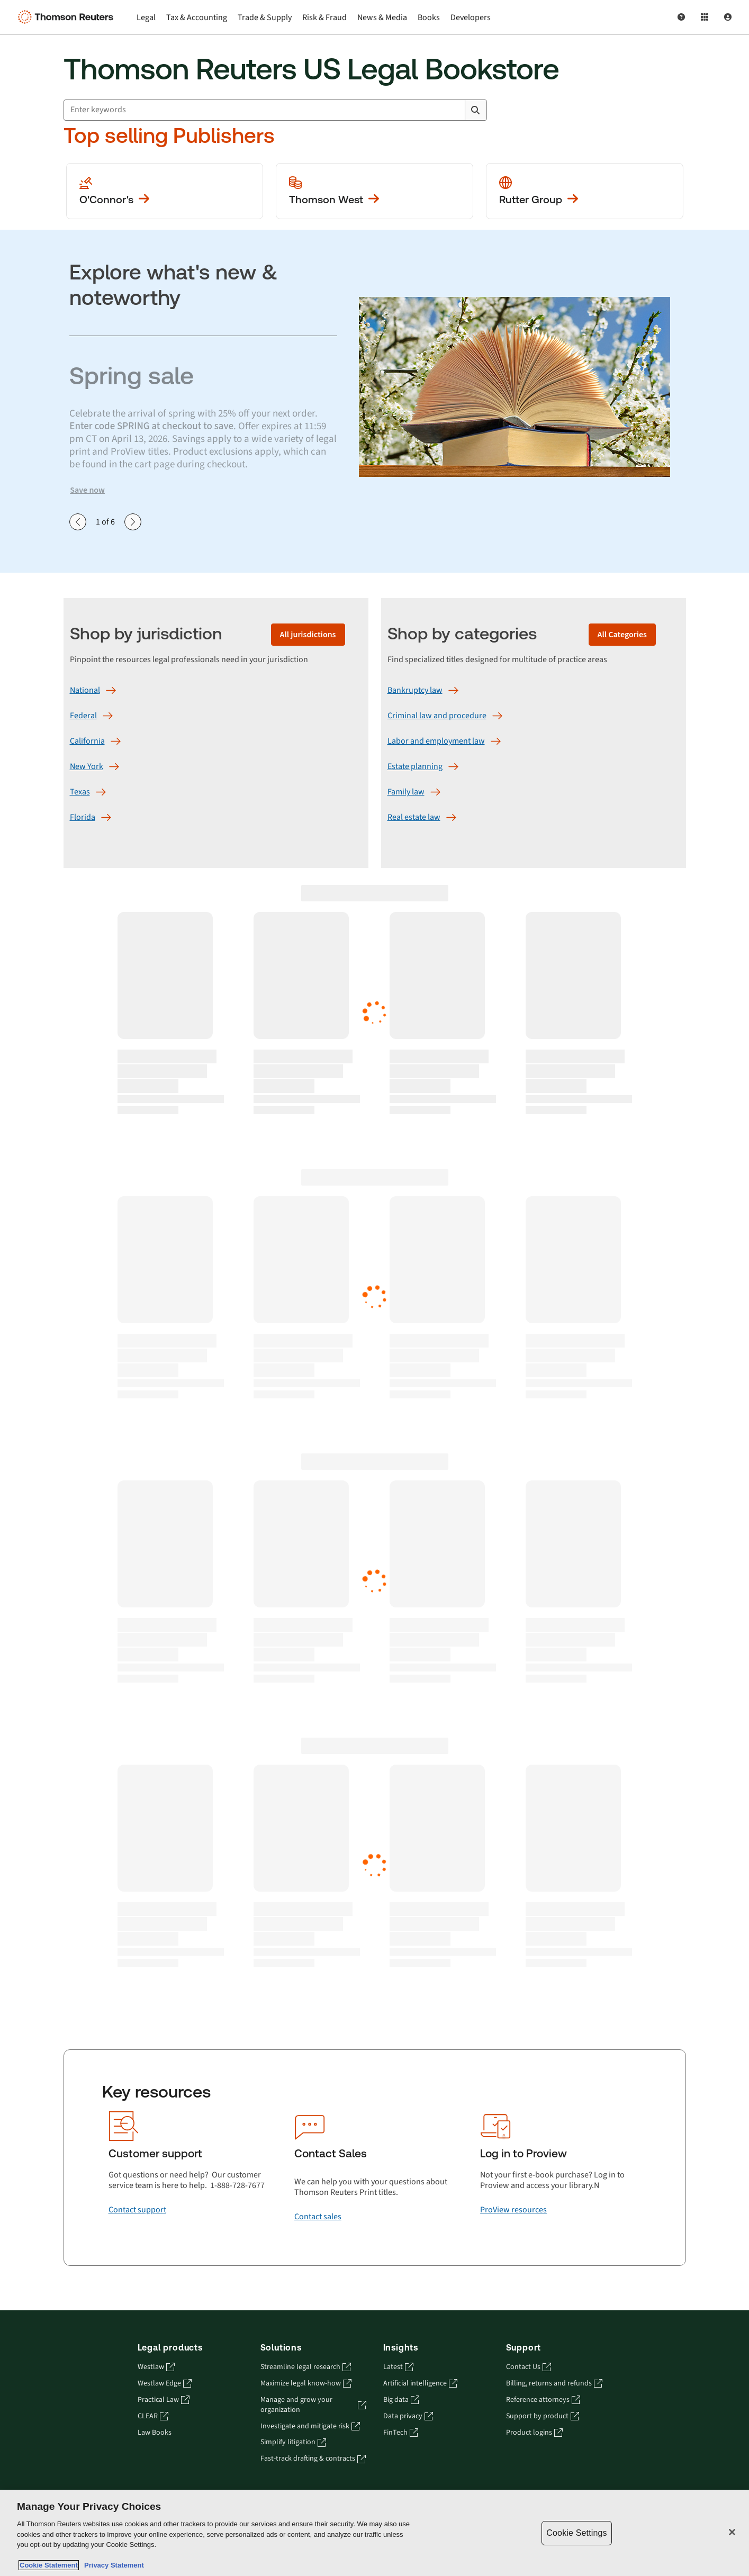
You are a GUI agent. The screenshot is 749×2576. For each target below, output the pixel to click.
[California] (87, 741)
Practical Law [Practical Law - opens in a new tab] (163, 2400)
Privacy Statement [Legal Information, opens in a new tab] (112, 2565)
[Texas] (80, 792)
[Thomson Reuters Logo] (68, 17)
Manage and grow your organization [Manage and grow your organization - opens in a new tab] (313, 2405)
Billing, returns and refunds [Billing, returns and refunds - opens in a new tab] (554, 2384)
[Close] (732, 2532)
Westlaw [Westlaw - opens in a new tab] (156, 2367)
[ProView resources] (513, 2210)
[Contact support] (137, 2210)
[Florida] (82, 817)
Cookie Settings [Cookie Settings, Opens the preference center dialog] (576, 2532)
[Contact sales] (318, 2217)
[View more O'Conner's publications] (165, 191)
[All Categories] (622, 634)
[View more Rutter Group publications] (584, 191)
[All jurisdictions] (308, 634)
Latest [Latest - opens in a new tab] (398, 2367)
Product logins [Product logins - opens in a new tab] (534, 2433)
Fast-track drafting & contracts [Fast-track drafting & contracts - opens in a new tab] (313, 2459)
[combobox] (275, 110)
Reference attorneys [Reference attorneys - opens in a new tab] (543, 2400)
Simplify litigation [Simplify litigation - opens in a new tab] (293, 2442)
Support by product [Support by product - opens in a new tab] (542, 2416)
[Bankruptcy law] (415, 690)
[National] (85, 690)
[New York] (86, 766)
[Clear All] (455, 110)
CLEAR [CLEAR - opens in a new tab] (153, 2416)
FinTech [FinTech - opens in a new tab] (400, 2433)
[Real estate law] (414, 817)
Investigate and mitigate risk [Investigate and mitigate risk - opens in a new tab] (310, 2426)
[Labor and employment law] (436, 741)
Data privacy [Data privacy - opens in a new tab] (408, 2416)
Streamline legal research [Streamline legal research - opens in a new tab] (305, 2367)
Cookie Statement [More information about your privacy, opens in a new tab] (49, 2565)
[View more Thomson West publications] (374, 191)
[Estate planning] (415, 766)
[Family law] (406, 792)
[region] (374, 2533)
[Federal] (83, 715)
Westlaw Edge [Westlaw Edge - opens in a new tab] (165, 2384)
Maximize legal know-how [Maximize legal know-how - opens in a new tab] (305, 2384)
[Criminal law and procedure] (437, 715)
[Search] (475, 110)
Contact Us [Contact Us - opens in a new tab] (528, 2367)
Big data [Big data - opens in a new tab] (401, 2400)
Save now (87, 490)
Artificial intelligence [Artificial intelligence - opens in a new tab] (420, 2384)
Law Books (155, 2433)
